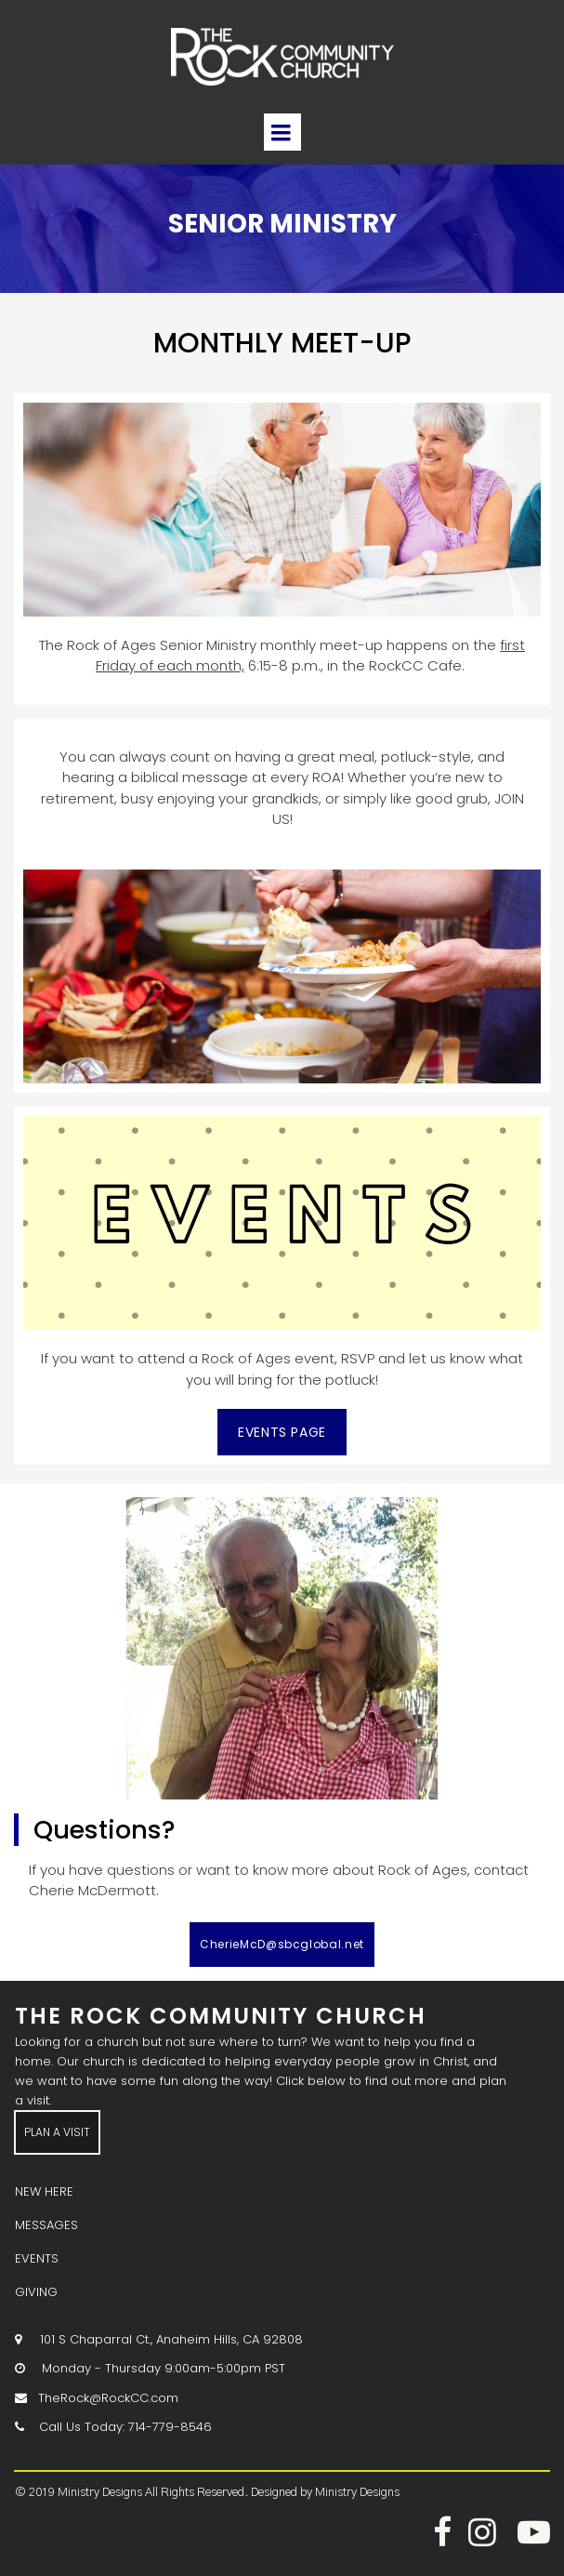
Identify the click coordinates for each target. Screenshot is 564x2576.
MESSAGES (46, 2225)
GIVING (36, 2292)
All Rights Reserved (194, 2493)
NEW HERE (44, 2191)
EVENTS (37, 2258)
